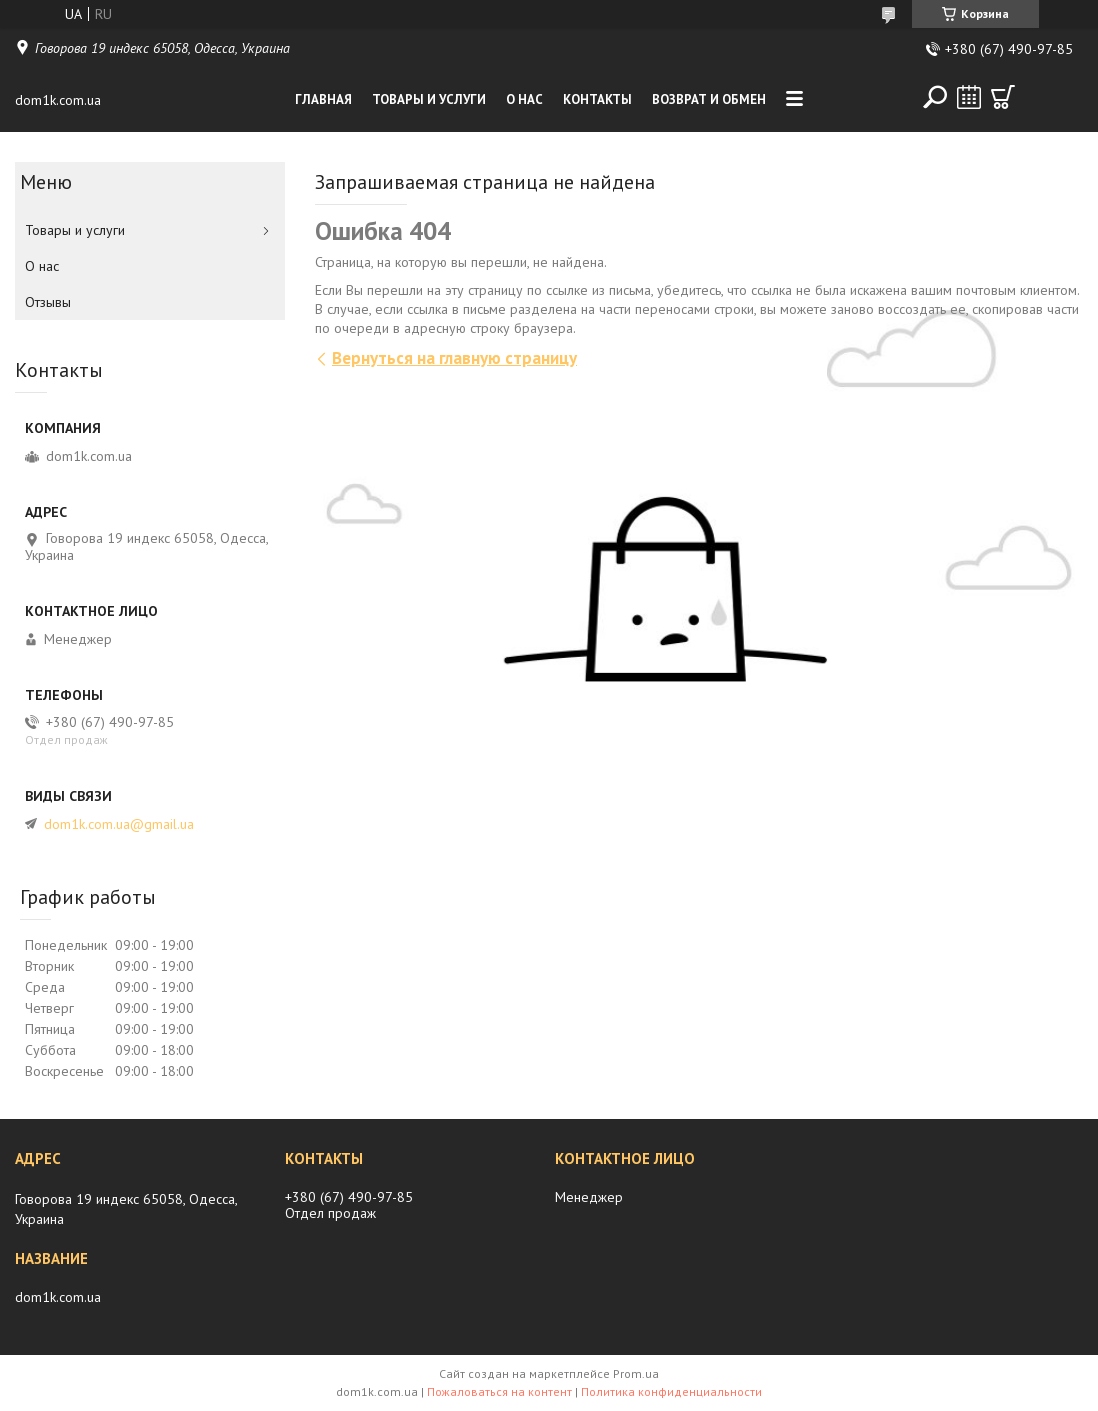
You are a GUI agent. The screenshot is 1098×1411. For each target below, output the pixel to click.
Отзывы (48, 302)
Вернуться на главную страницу (454, 358)
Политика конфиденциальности (671, 1391)
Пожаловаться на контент (499, 1391)
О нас (524, 99)
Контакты (597, 99)
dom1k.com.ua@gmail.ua (119, 824)
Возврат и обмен (709, 99)
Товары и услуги (429, 99)
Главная (323, 99)
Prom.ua (636, 1373)
